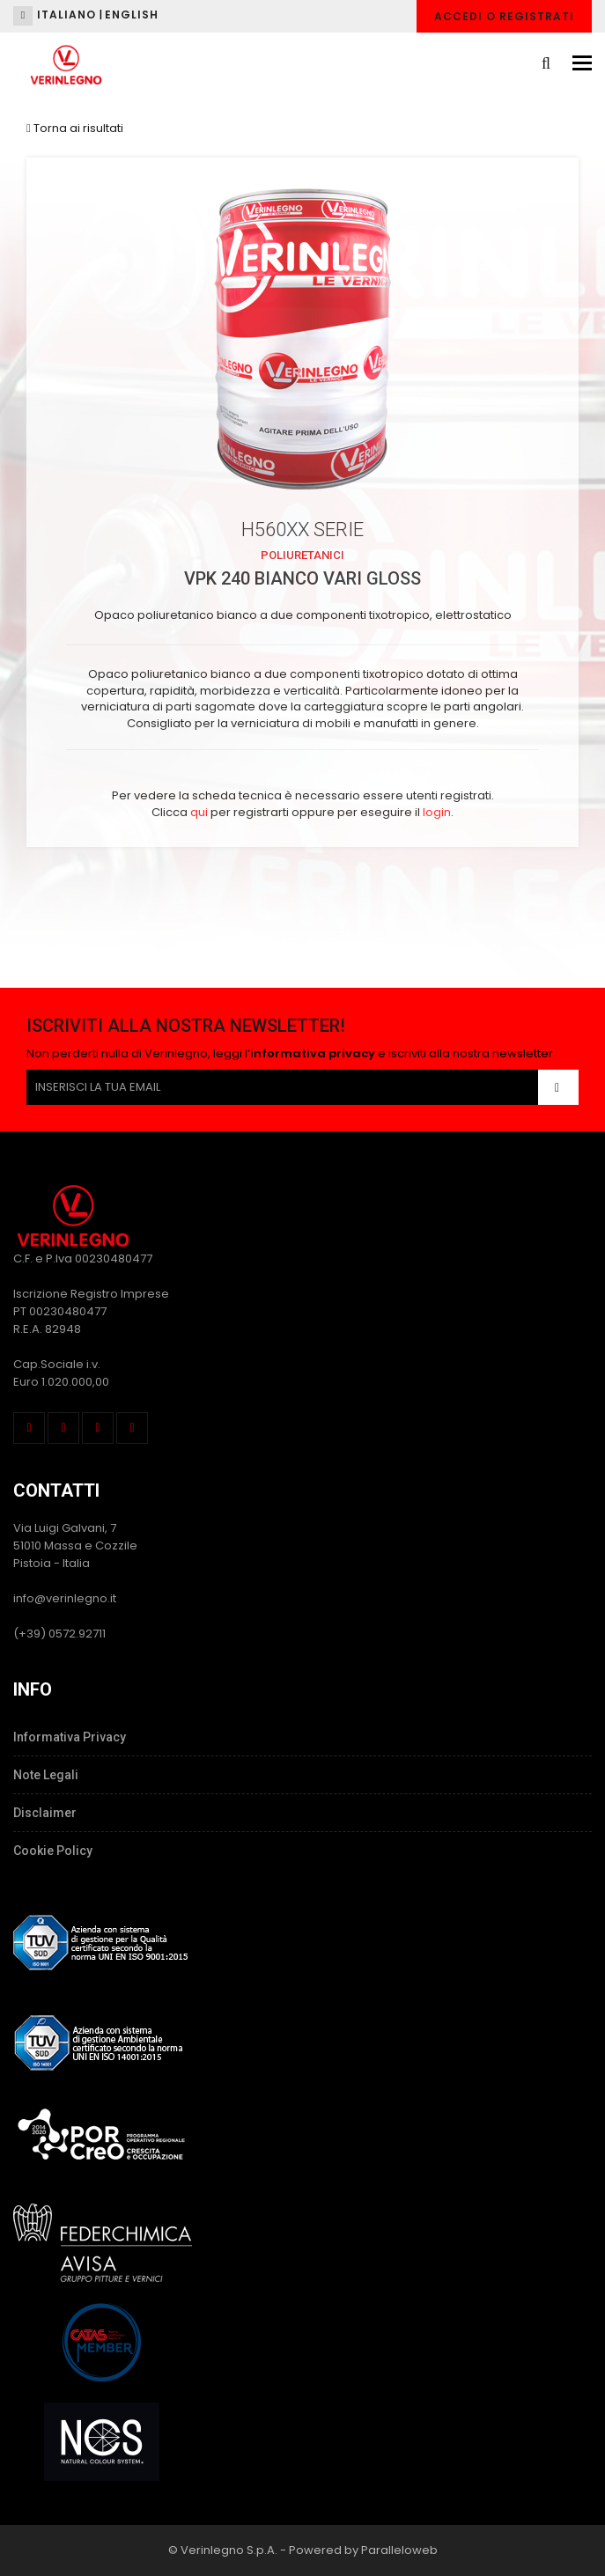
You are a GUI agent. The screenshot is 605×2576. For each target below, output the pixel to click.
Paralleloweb (399, 2550)
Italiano (66, 14)
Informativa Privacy (69, 1737)
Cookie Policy (52, 1851)
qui (199, 812)
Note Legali (45, 1775)
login (437, 812)
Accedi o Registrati (504, 16)
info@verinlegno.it (64, 1598)
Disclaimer (45, 1813)
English (132, 14)
